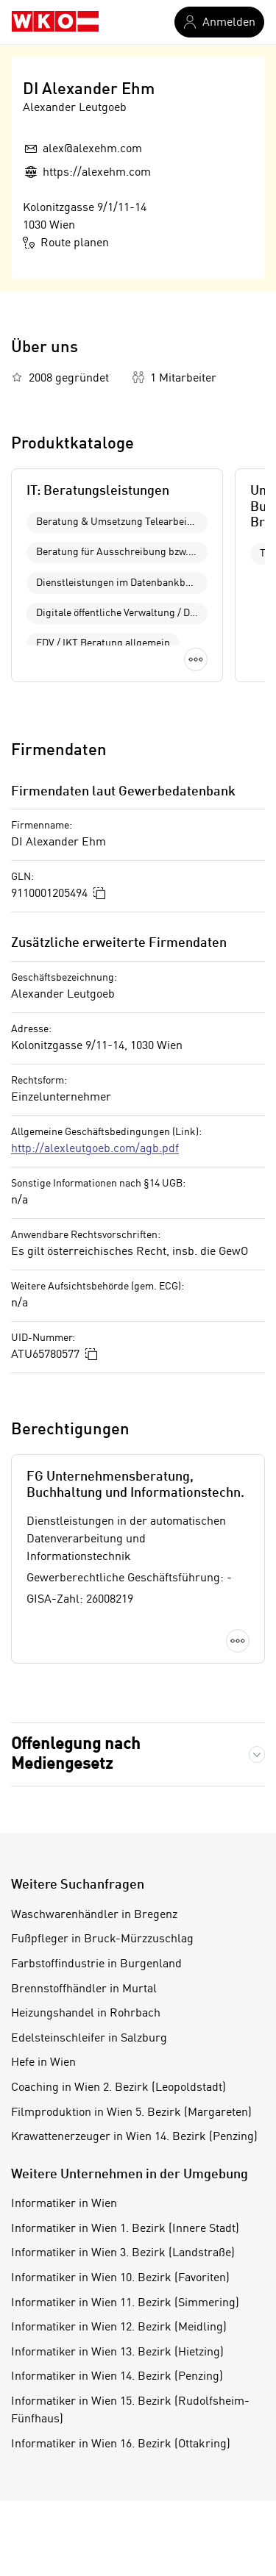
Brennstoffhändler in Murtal (84, 1989)
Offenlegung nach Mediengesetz (76, 1754)
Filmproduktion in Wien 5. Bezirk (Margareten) (131, 2113)
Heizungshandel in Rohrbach (85, 2013)
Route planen (66, 242)
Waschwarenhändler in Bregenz (94, 1915)
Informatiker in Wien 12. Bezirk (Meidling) (119, 2327)
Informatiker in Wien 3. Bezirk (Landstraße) (123, 2253)
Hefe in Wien (43, 2063)
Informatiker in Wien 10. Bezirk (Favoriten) (120, 2278)
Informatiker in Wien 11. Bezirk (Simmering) (125, 2303)
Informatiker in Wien (64, 2204)
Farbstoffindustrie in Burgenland (96, 1964)
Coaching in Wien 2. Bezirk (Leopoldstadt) (118, 2088)
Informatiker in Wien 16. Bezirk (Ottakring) (120, 2444)
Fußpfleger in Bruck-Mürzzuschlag (102, 1939)
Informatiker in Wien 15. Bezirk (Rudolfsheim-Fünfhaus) (130, 2410)
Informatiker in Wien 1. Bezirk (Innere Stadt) (125, 2229)
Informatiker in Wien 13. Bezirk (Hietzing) (117, 2352)
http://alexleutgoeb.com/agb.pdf (95, 1149)
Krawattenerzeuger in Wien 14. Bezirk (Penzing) (134, 2137)
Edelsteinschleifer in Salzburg (89, 2038)
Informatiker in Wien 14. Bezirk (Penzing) (117, 2377)
